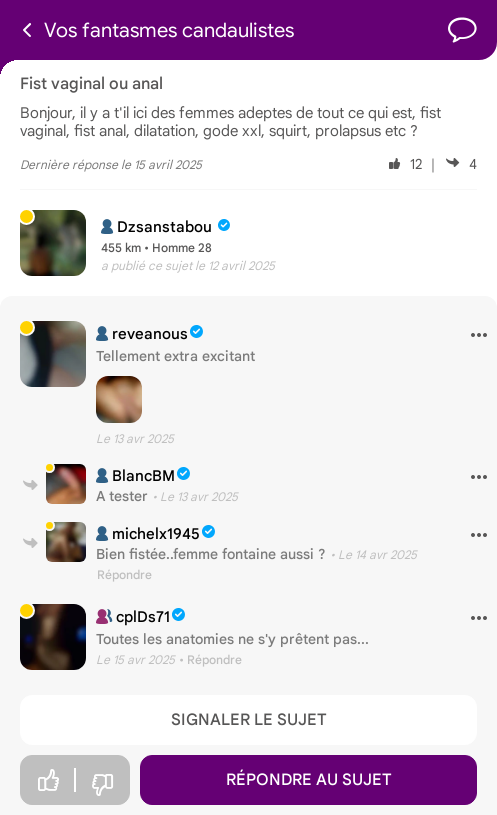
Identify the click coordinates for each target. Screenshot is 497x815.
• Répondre (210, 659)
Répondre (124, 574)
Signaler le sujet (249, 720)
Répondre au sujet (309, 780)
